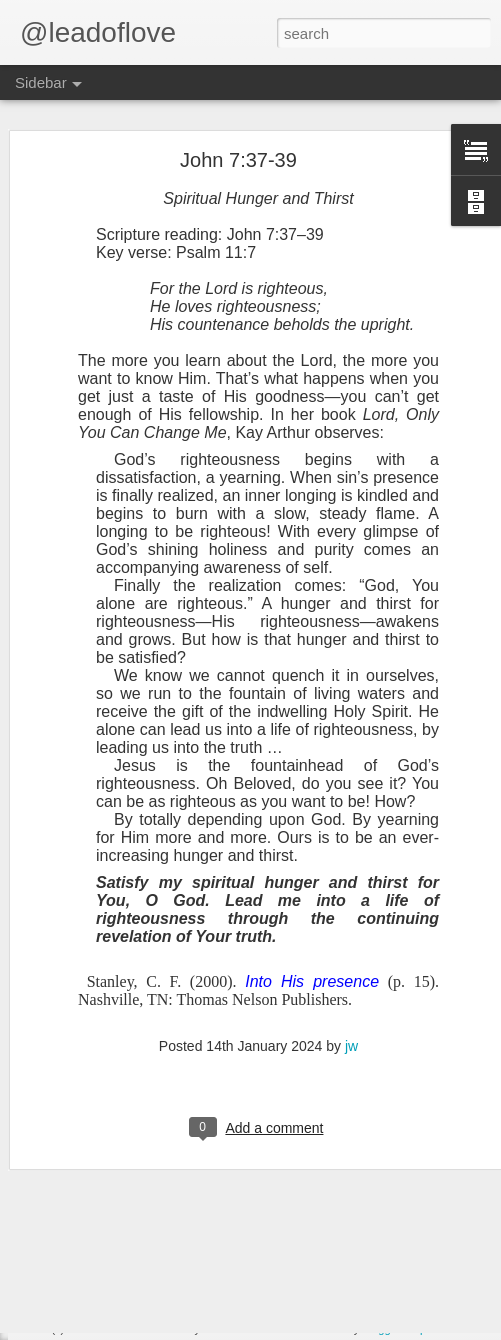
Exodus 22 (77, 1292)
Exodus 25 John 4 (97, 1157)
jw (351, 944)
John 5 (67, 1112)
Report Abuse (439, 1329)
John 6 (67, 1067)
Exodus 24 (77, 1202)
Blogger (380, 1329)
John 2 (67, 1247)
